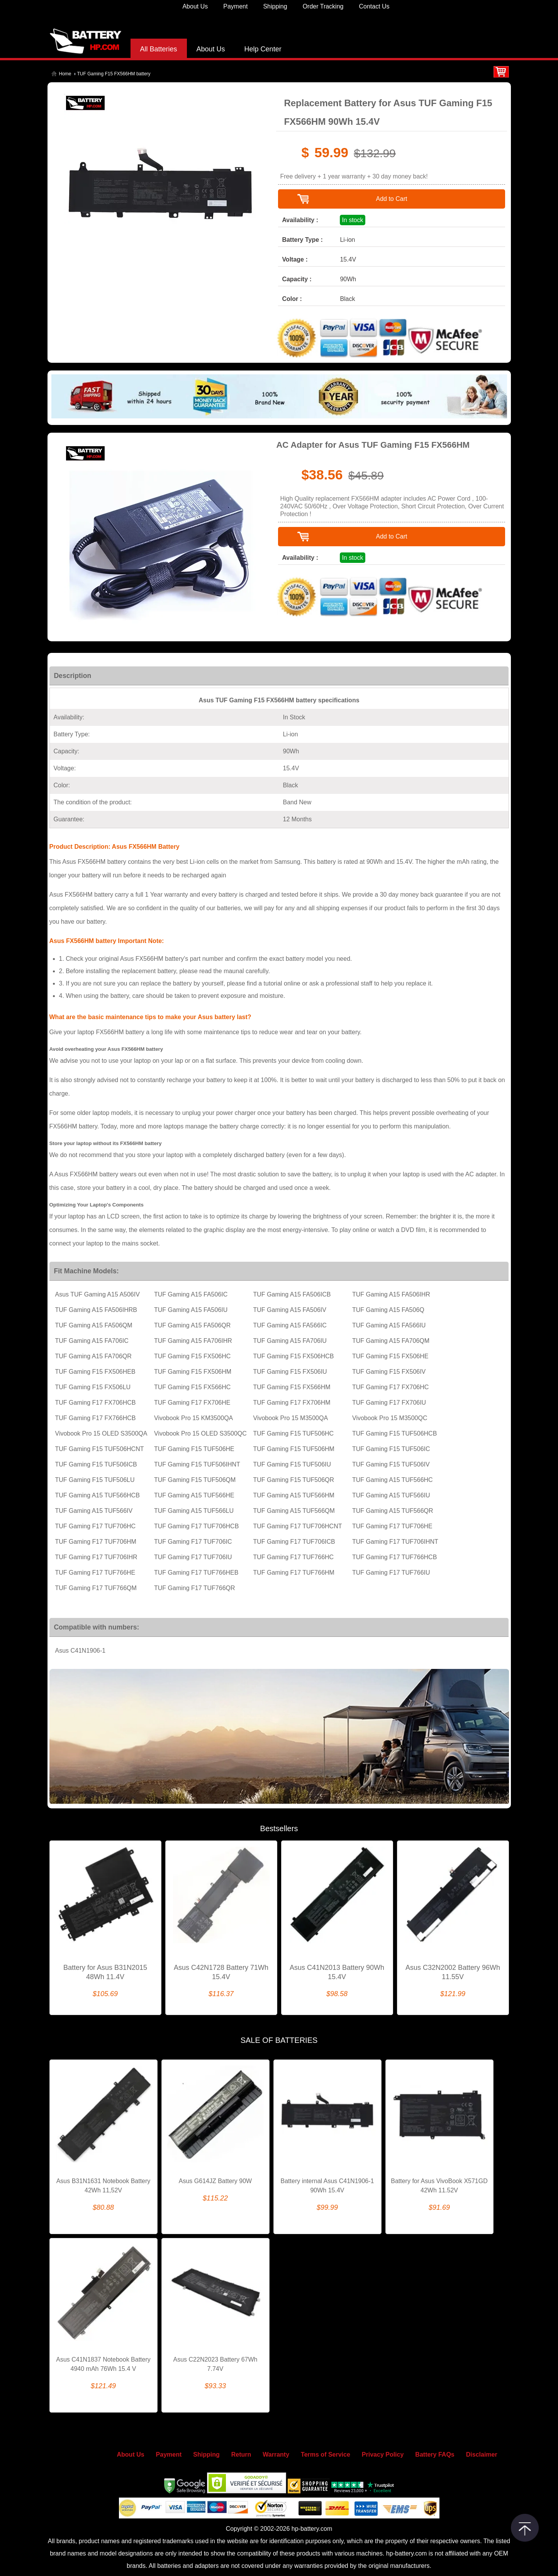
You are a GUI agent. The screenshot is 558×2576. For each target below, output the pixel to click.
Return (241, 2454)
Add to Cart (391, 198)
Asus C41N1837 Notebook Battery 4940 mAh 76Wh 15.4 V (103, 2364)
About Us (195, 6)
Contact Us (374, 6)
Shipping (275, 6)
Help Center (263, 49)
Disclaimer (481, 2454)
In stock (352, 220)
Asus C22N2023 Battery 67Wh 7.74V (215, 2364)
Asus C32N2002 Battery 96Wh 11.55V (452, 1972)
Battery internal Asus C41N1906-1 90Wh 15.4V (327, 2186)
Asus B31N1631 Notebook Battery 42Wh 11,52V (103, 2186)
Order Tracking (323, 6)
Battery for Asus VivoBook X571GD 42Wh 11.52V (439, 2186)
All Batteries (158, 49)
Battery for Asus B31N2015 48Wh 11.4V (105, 1972)
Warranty (276, 2454)
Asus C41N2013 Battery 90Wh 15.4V (337, 1972)
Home (65, 73)
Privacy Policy (383, 2454)
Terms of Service (325, 2454)
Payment (235, 6)
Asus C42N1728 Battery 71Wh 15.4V (221, 1972)
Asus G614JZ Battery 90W (215, 2181)
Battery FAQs (434, 2454)
